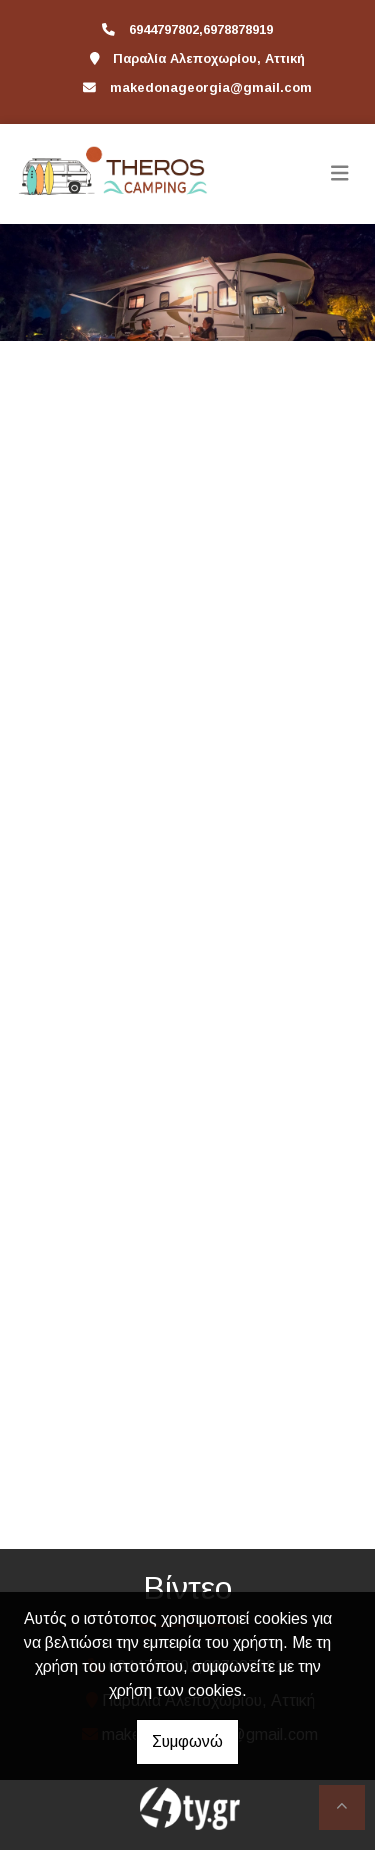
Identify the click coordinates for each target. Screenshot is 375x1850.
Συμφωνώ (187, 1741)
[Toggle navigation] (340, 174)
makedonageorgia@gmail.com (211, 87)
